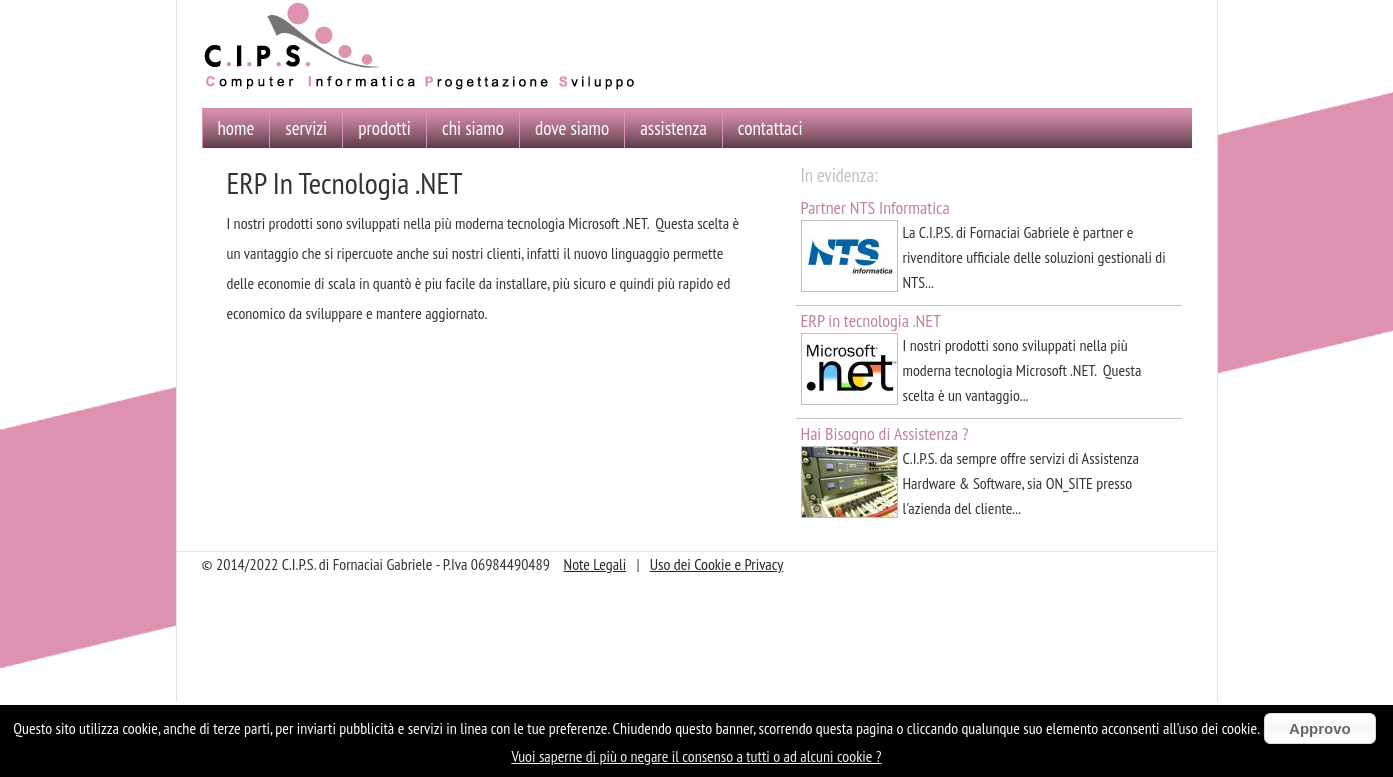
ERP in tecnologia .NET (871, 320)
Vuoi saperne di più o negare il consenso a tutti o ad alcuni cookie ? (696, 756)
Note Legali (595, 564)
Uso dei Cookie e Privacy (717, 564)
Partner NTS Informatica (875, 207)
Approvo (1320, 728)
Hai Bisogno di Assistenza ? (885, 433)
